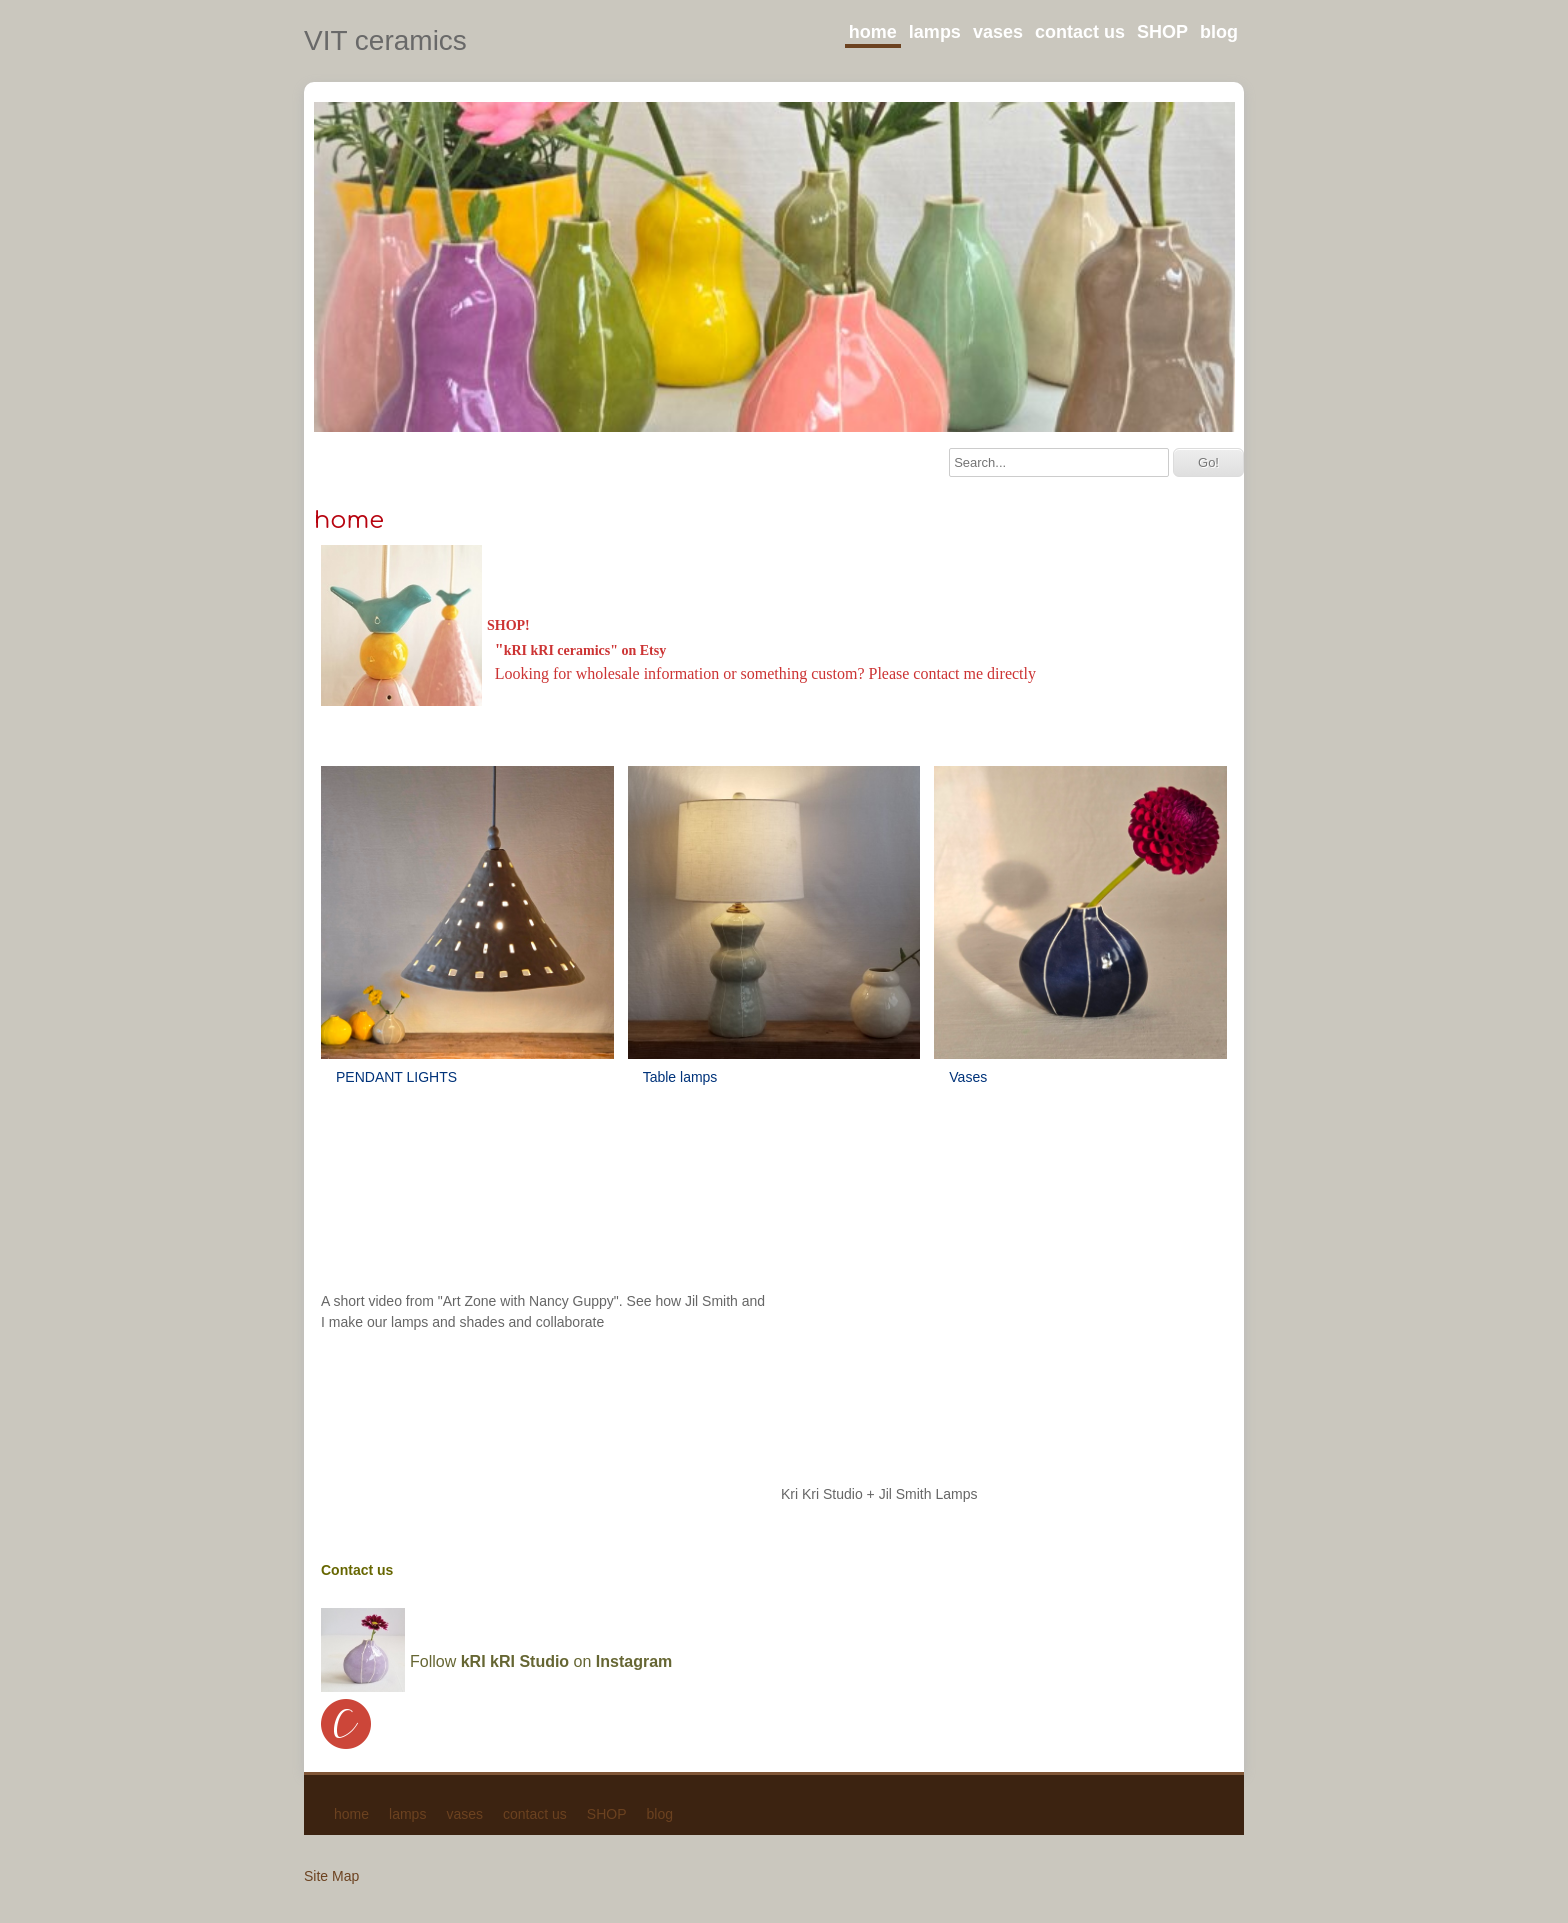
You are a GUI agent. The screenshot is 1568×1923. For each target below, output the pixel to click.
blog (1219, 32)
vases (998, 32)
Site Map (331, 1876)
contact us (1080, 32)
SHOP (1162, 32)
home (873, 32)
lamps (935, 32)
